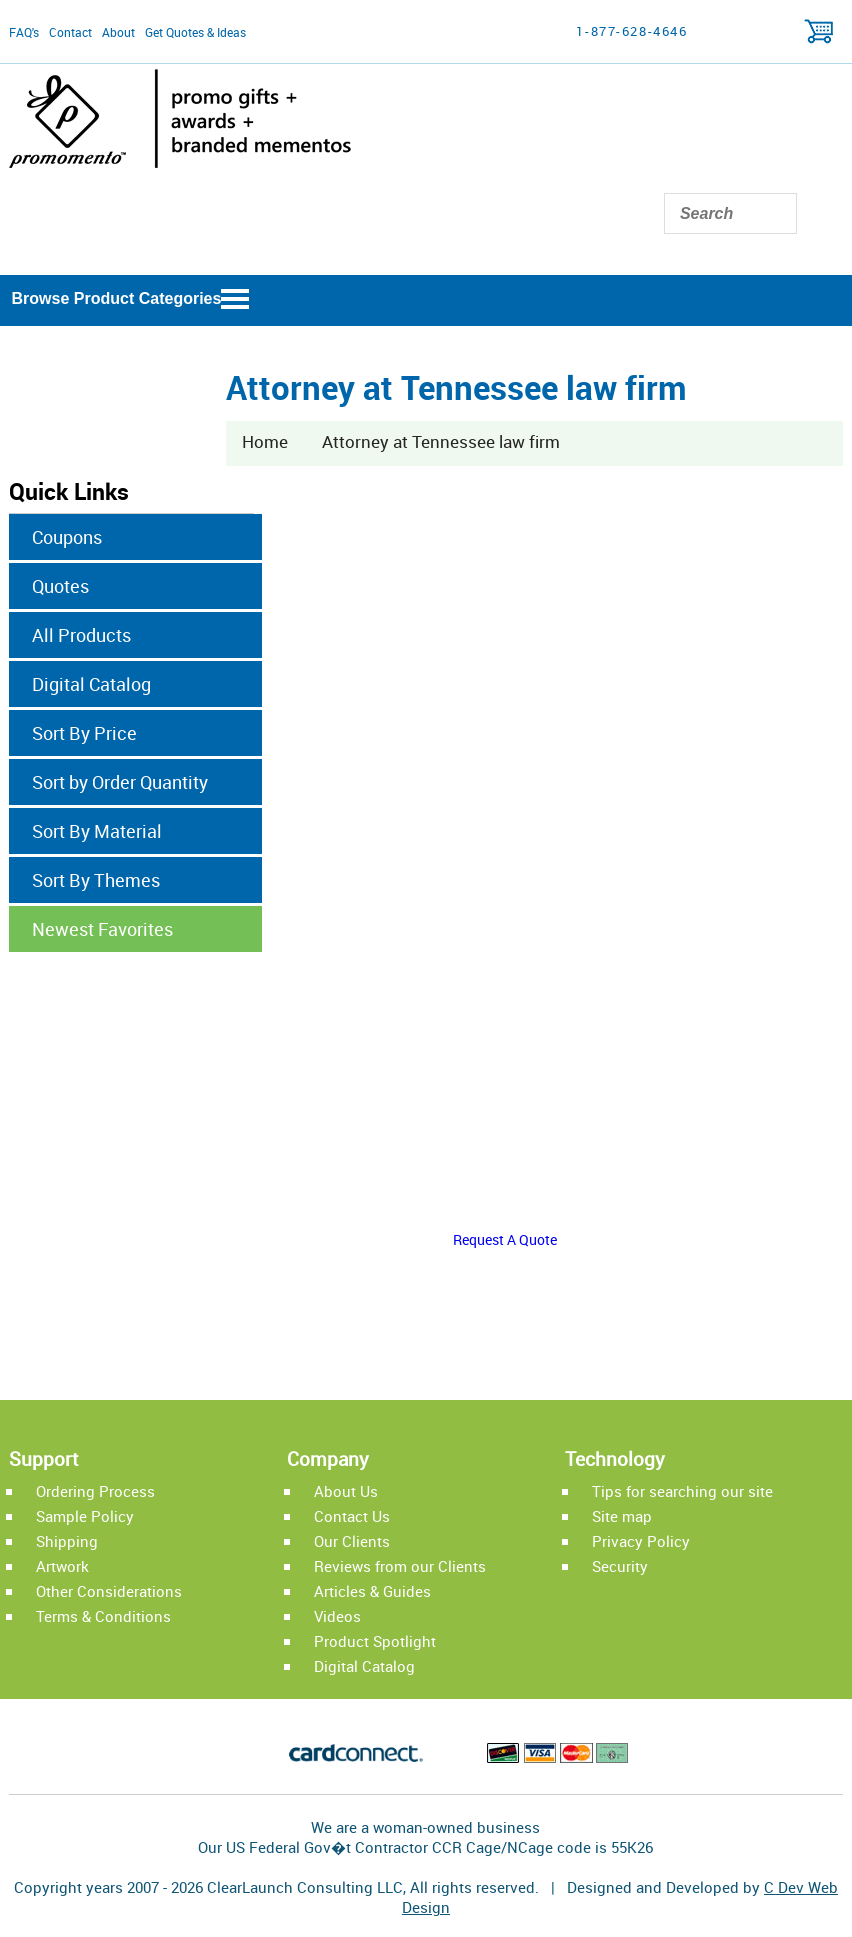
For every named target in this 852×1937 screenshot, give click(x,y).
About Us (346, 1491)
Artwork (62, 1566)
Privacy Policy (641, 1541)
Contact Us (352, 1516)
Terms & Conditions (103, 1616)
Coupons (67, 537)
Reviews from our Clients (400, 1566)
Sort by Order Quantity (120, 782)
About (118, 32)
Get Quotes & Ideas (195, 32)
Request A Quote (505, 1239)
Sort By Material (97, 831)
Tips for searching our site (682, 1491)
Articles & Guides (372, 1591)
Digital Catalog (91, 684)
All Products (81, 635)
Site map (622, 1516)
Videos (337, 1616)
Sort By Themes (96, 880)
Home (265, 441)
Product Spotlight (375, 1641)
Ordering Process (95, 1491)
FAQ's (24, 32)
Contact (70, 32)
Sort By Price (84, 733)
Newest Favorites (102, 929)
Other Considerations (109, 1591)
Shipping (67, 1541)
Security (620, 1566)
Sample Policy (85, 1516)
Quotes (60, 586)
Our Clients (352, 1541)
